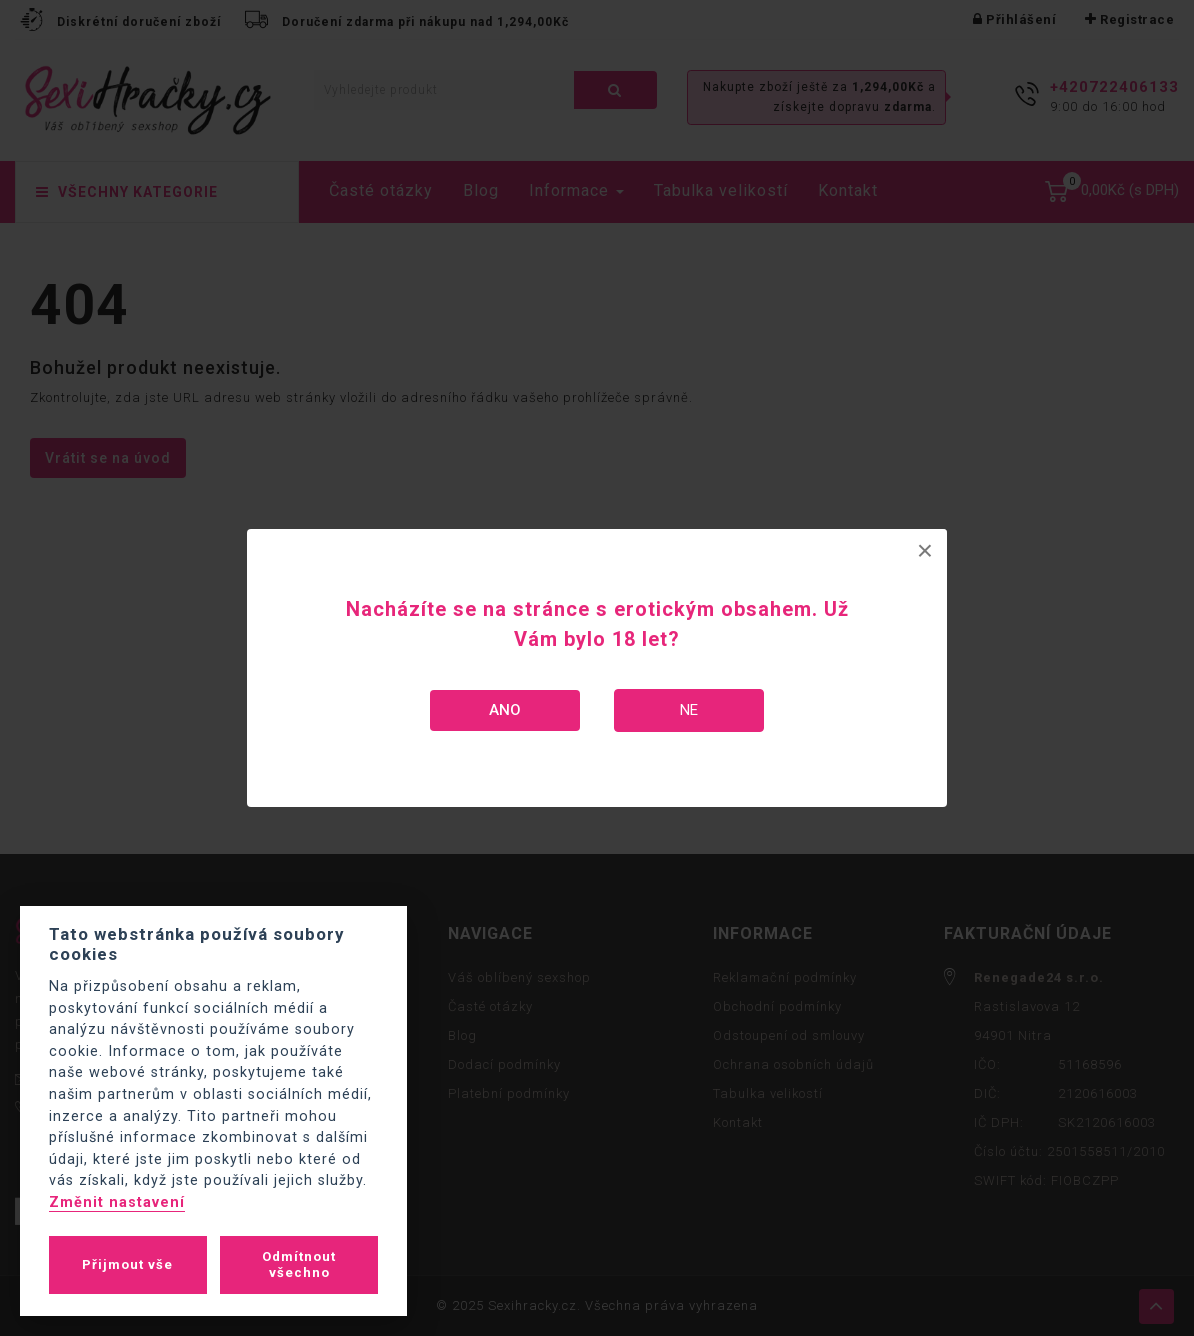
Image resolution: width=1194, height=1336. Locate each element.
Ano (505, 710)
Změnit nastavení (117, 1202)
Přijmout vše (127, 1264)
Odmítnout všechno (299, 1264)
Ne (689, 710)
